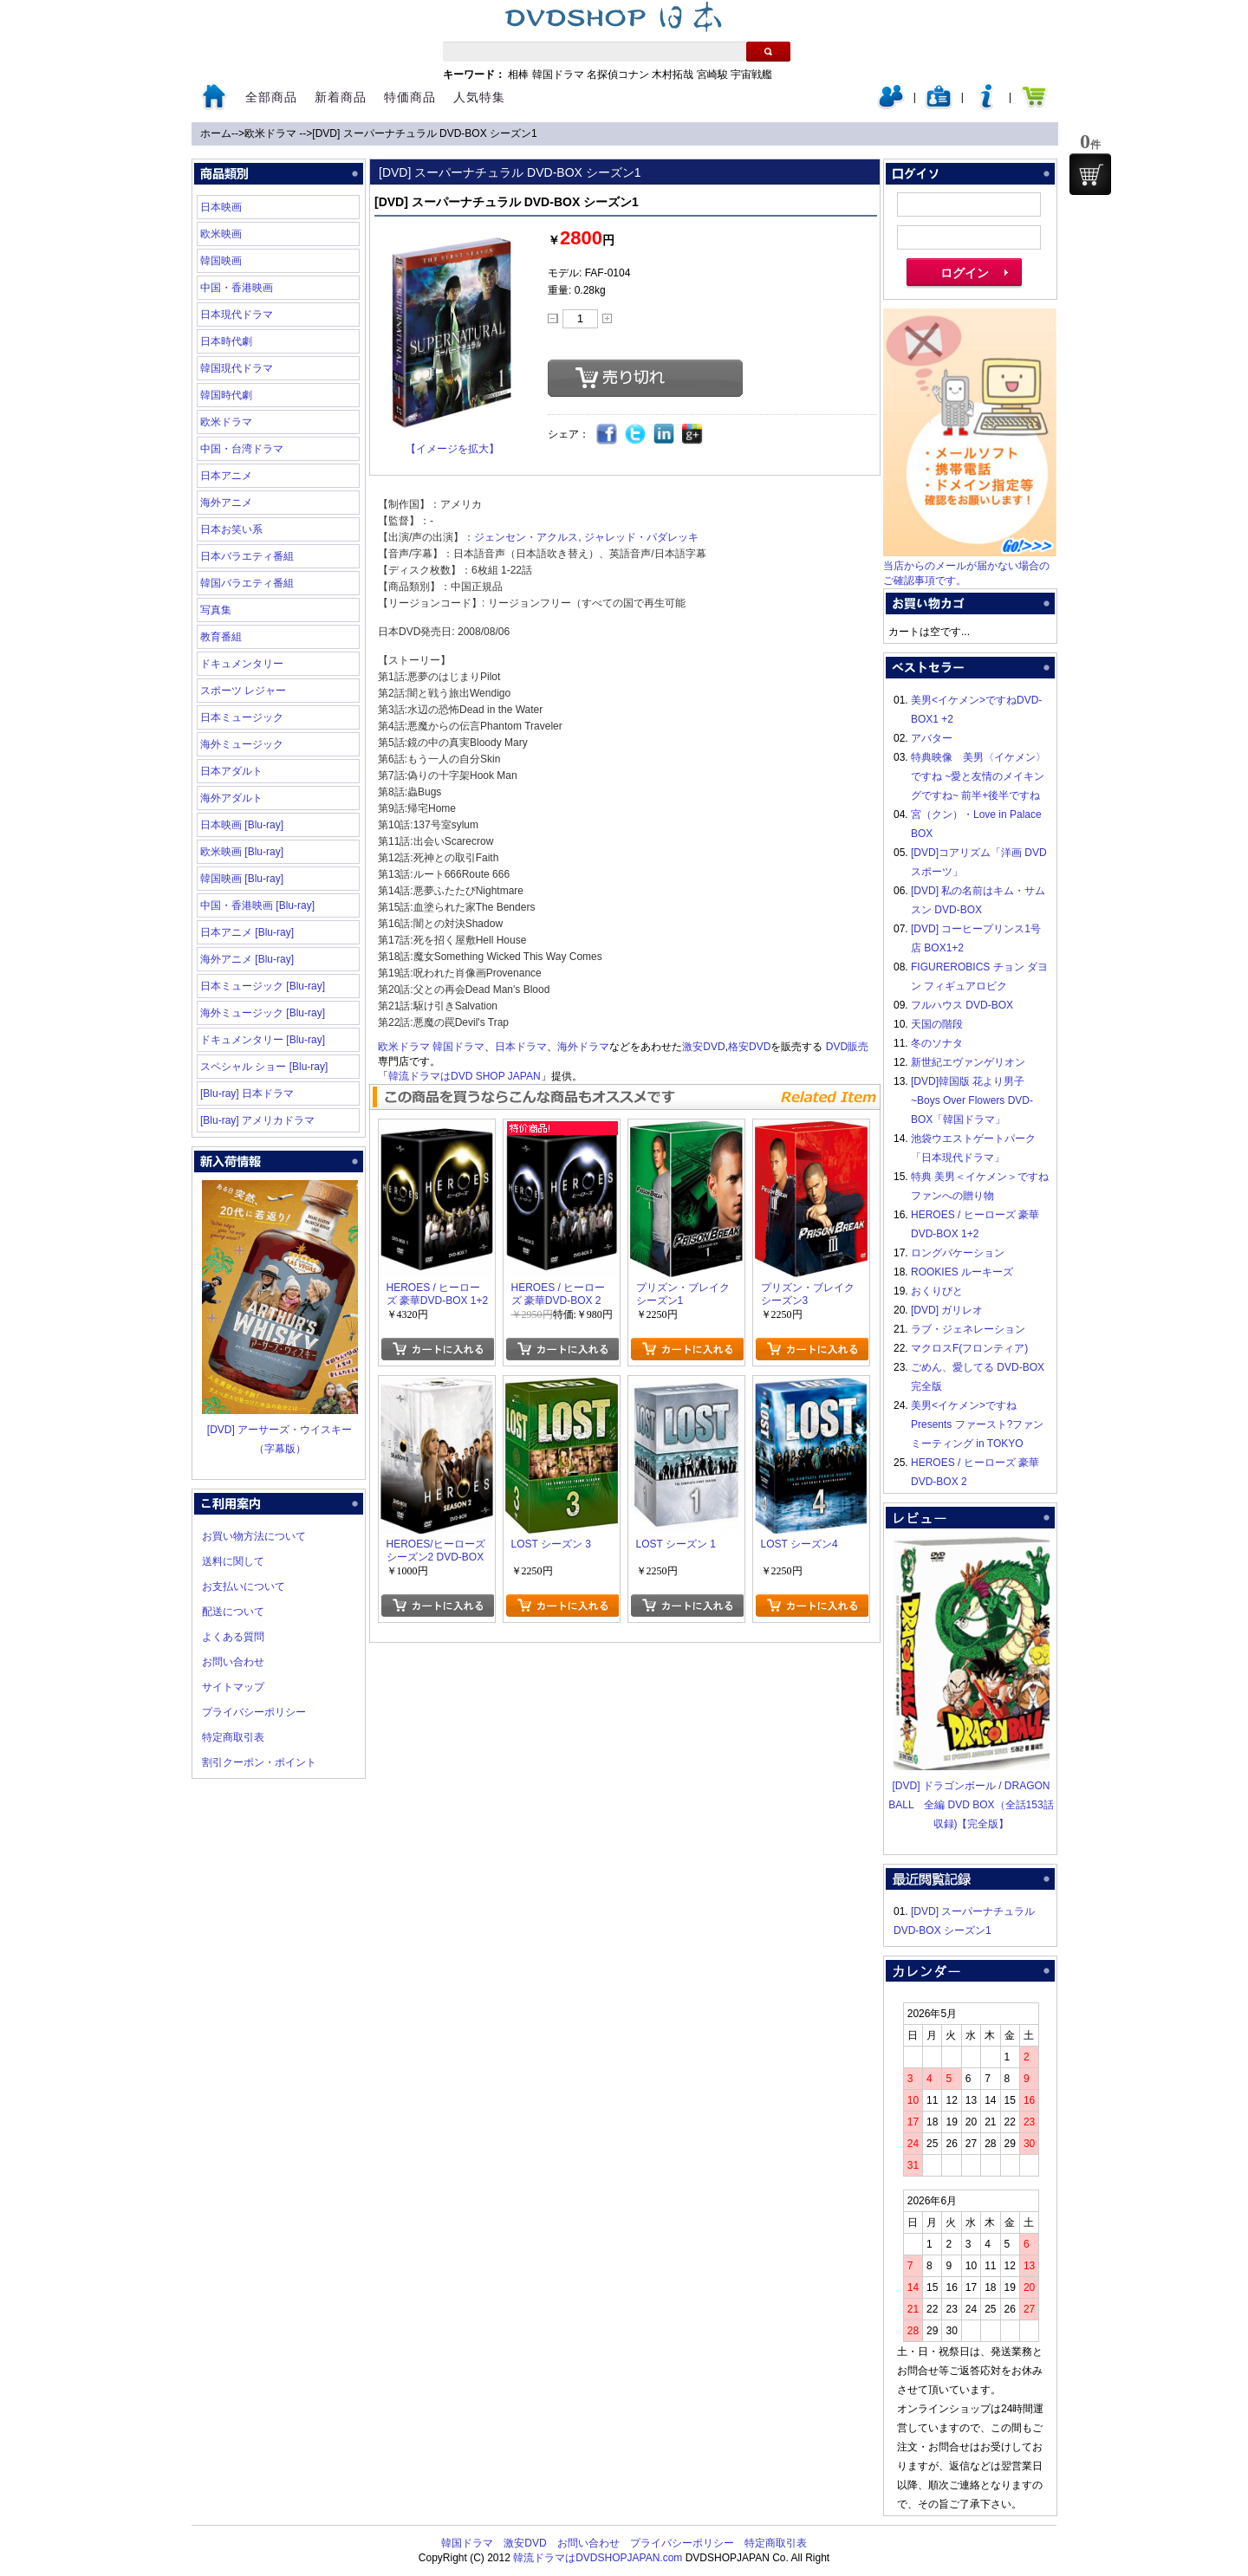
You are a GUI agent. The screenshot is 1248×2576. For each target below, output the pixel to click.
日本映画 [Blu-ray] (241, 825)
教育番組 (221, 637)
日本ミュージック (241, 717)
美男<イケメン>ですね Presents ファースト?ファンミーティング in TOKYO (977, 1424)
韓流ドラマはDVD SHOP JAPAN (464, 1076)
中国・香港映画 (236, 288)
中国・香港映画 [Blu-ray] (257, 905)
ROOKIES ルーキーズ (962, 1272)
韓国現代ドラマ (236, 368)
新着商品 (341, 97)
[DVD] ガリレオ (947, 1310)
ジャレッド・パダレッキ (641, 537)
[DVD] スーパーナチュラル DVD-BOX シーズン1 (424, 133)
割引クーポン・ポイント (259, 1762)
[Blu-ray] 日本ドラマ (247, 1093)
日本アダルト (231, 771)
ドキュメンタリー (241, 664)
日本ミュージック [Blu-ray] (262, 986)
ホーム (215, 133)
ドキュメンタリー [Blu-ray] (262, 1040)
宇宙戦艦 (751, 74)
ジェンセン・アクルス (526, 537)
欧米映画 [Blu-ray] (241, 852)
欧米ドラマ (271, 133)
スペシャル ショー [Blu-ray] (264, 1067)
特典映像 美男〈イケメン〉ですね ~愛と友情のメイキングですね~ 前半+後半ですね (978, 776)
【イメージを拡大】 (452, 449)
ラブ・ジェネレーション (968, 1329)
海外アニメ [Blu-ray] (247, 959)
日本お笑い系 (231, 529)
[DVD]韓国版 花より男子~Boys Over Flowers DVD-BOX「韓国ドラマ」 (972, 1100)
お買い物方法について (254, 1536)
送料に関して (233, 1561)
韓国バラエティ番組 (247, 583)
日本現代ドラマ (236, 314)
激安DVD (703, 1047)
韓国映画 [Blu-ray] (241, 879)
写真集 (215, 610)
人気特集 (479, 97)
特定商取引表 (233, 1737)
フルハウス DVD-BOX (962, 1005)
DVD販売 (847, 1047)
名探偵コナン (618, 74)
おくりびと (937, 1291)
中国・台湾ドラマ (241, 449)
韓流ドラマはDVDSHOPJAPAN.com (597, 2558)
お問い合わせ (233, 1662)
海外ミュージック (241, 744)
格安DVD (749, 1047)
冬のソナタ (937, 1043)
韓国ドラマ (558, 74)
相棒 (518, 74)
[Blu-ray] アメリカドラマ (257, 1120)
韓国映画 (221, 261)
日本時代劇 (226, 341)
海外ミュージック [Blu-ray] (262, 1013)
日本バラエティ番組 (247, 556)
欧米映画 (221, 234)
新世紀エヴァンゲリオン (968, 1062)
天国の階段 (937, 1024)
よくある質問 (233, 1637)
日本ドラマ (521, 1047)
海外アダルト (231, 798)
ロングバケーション (957, 1253)
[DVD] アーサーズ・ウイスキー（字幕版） (280, 1430)
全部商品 (271, 97)
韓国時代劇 (226, 395)
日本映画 (221, 207)
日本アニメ (226, 476)
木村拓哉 (672, 74)
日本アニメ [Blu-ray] (247, 932)
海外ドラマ (583, 1047)
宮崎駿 (712, 74)
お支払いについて (243, 1586)
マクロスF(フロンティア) (969, 1348)
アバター (931, 738)
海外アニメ (226, 502)
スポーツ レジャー (243, 691)
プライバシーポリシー (254, 1712)
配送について (233, 1612)
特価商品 (410, 97)
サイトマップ (233, 1687)
